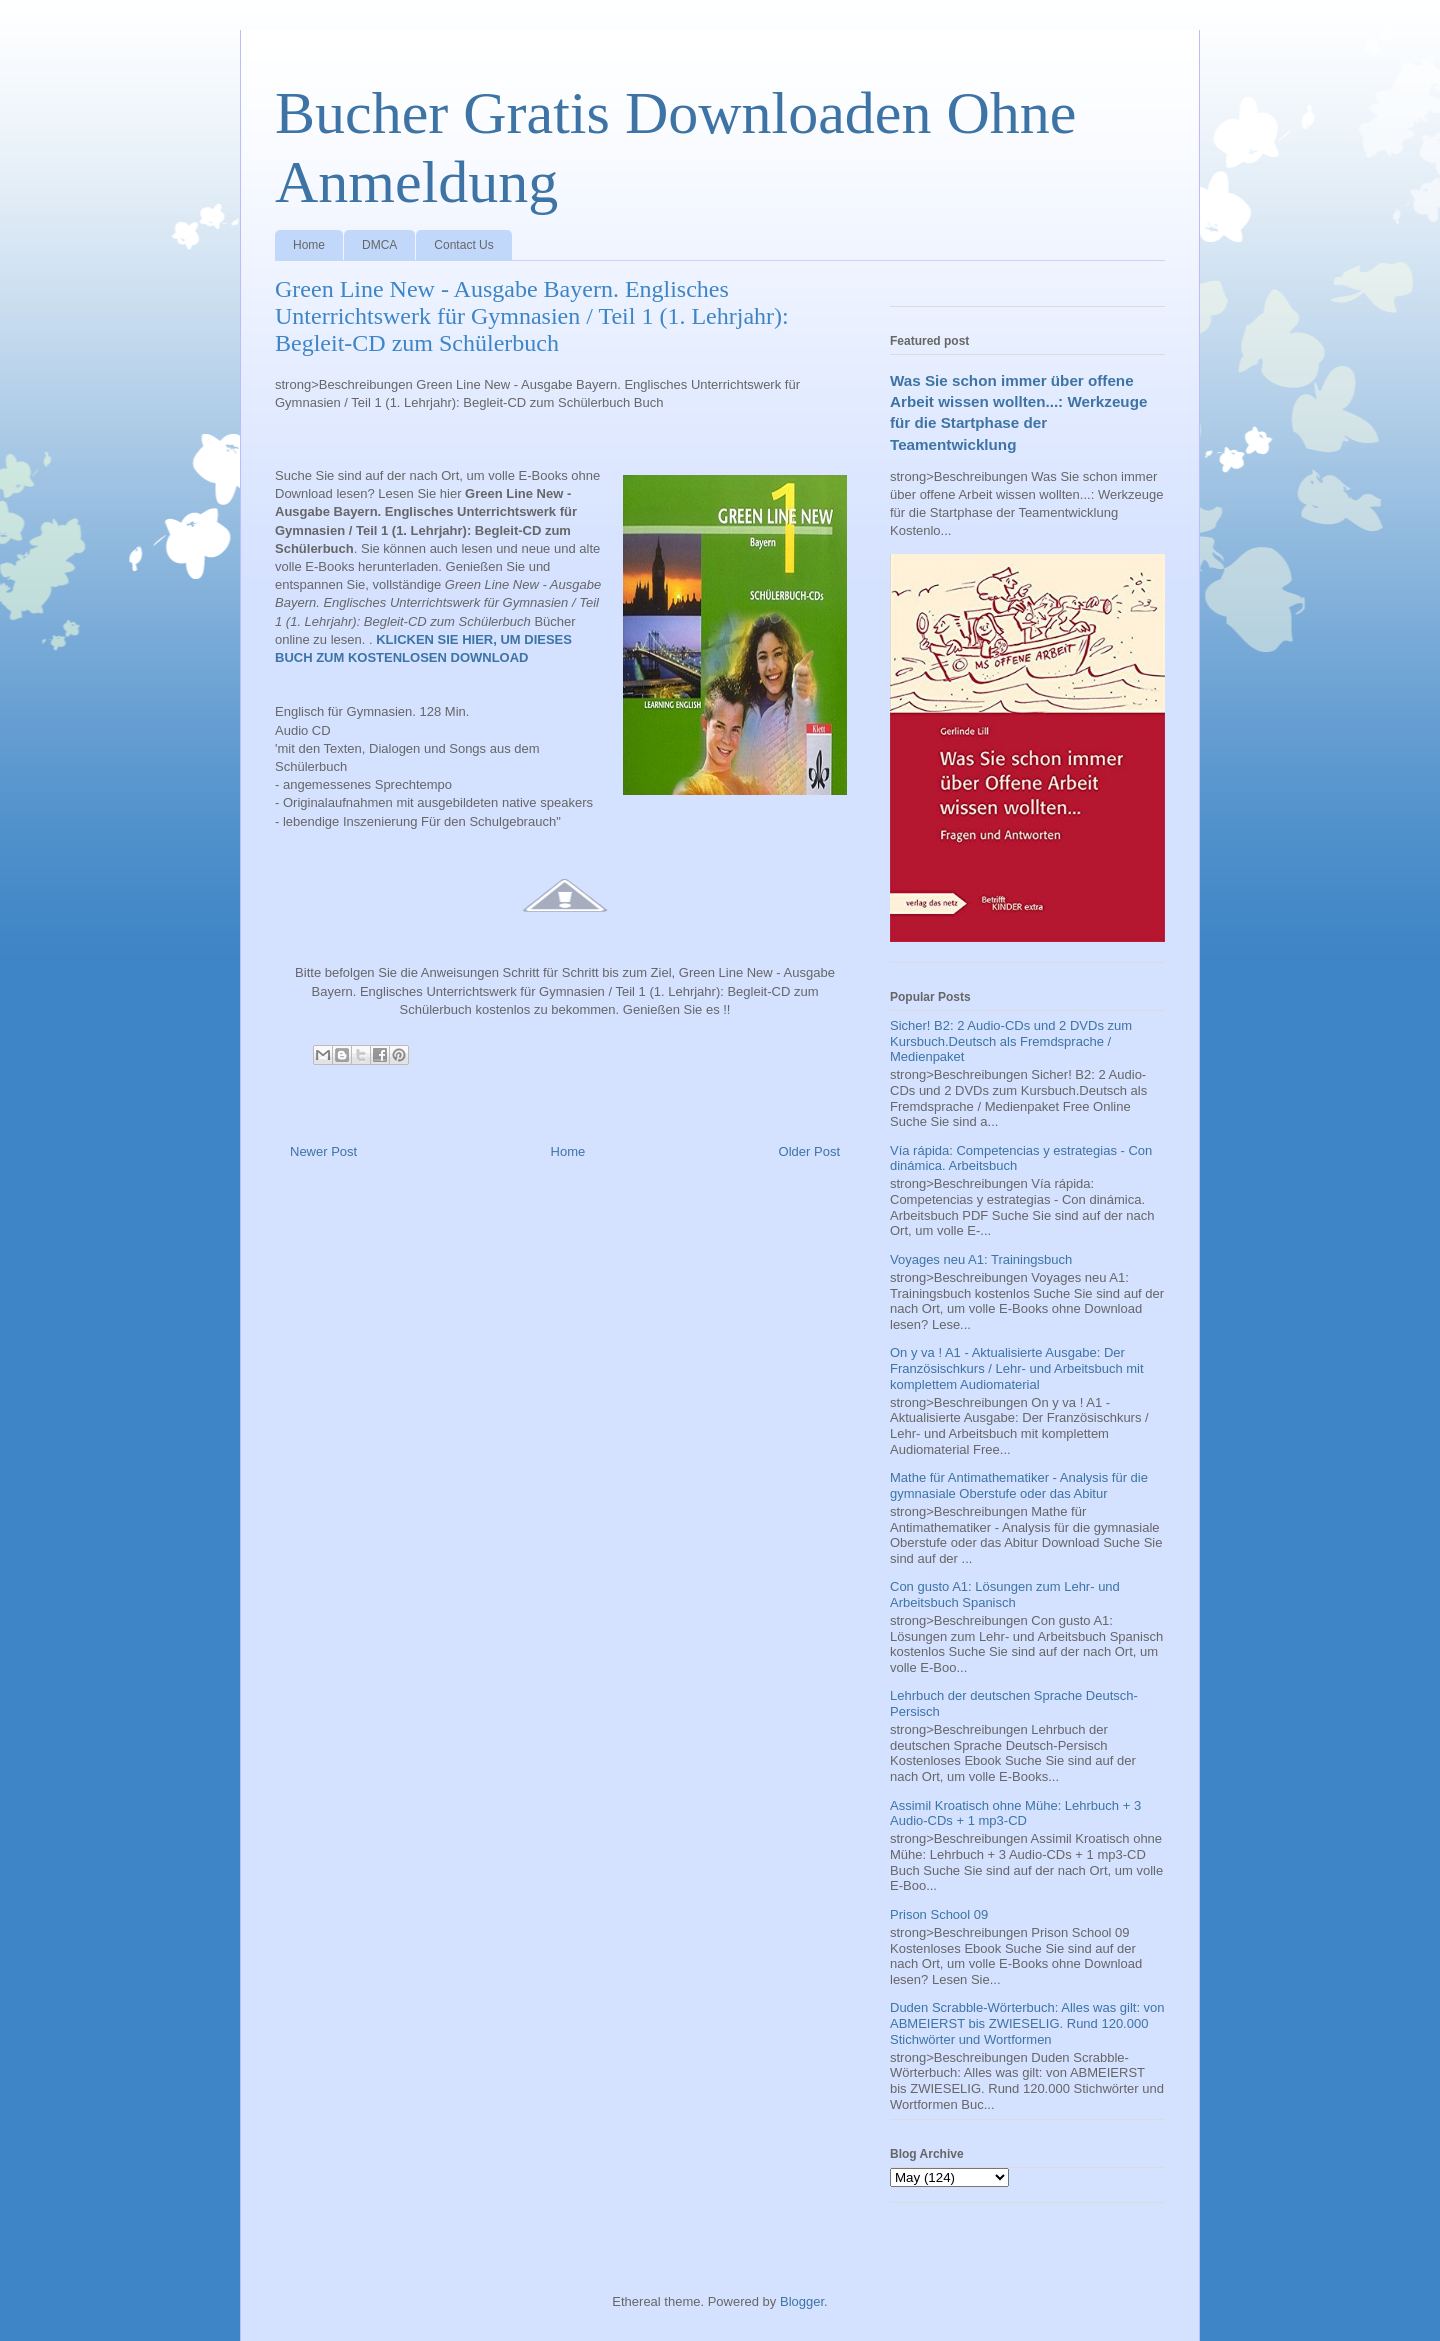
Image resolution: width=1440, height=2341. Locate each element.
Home (309, 245)
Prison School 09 (939, 1914)
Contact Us (463, 245)
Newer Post (323, 1151)
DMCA (379, 245)
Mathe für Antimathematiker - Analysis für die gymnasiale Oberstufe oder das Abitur (1019, 1485)
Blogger (802, 2301)
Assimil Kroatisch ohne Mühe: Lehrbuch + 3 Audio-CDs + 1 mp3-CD (1015, 1813)
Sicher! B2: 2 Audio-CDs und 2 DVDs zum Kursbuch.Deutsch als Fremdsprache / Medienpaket (1011, 1041)
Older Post (809, 1151)
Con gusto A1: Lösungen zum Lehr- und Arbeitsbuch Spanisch (1005, 1594)
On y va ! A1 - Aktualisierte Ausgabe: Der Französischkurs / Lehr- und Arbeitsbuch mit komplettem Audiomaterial (1017, 1368)
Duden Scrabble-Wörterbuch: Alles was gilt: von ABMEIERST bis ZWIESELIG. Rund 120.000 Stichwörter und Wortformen (1027, 2023)
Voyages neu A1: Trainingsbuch (981, 1259)
